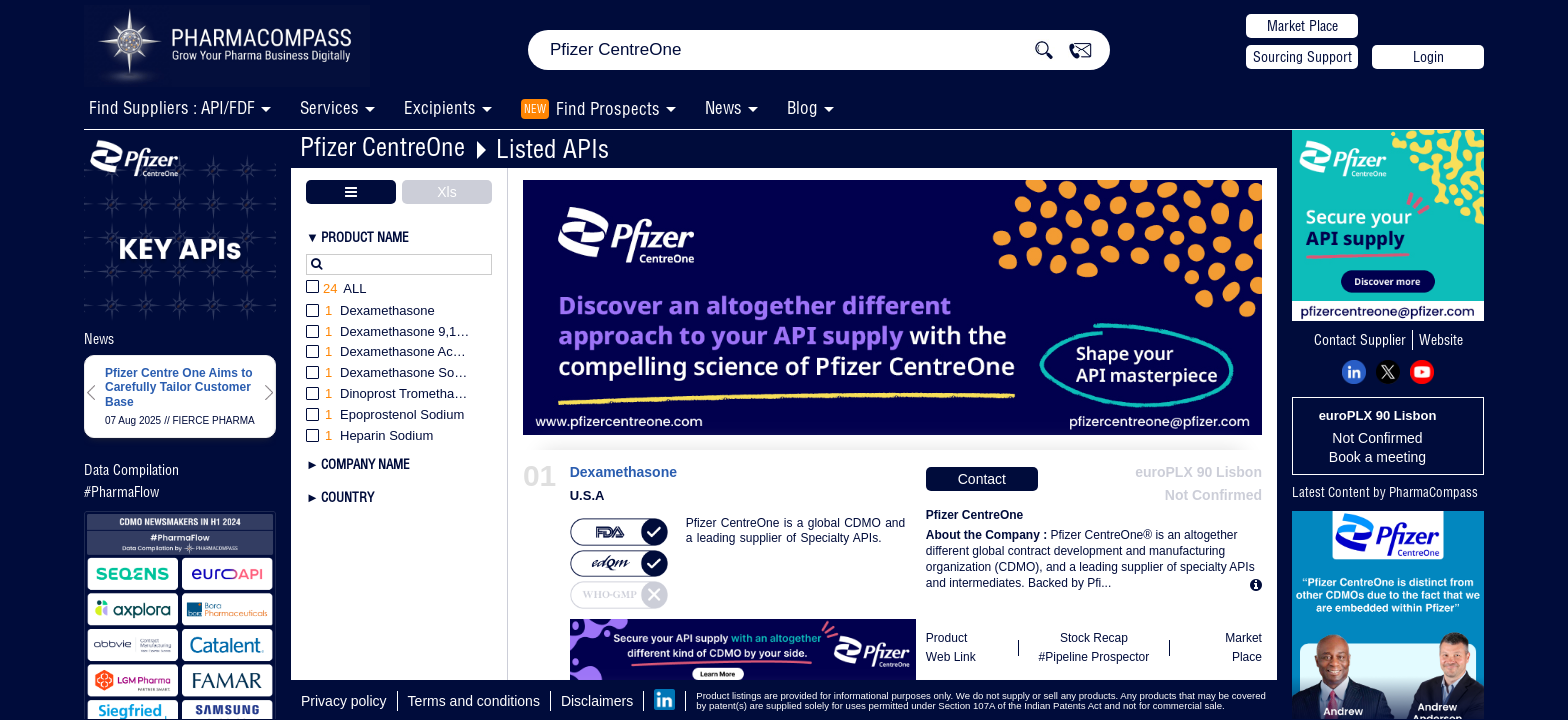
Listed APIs (552, 148)
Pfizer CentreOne (382, 146)
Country (347, 497)
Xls (446, 192)
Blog (802, 107)
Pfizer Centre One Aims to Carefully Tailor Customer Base (179, 387)
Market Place (1302, 26)
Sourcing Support (1302, 57)
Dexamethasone (623, 472)
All (336, 289)
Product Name (365, 237)
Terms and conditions (474, 701)
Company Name (365, 464)
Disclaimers (597, 701)
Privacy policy (344, 701)
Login (1428, 57)
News (723, 107)
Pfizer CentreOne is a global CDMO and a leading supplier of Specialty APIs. (795, 530)
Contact (982, 479)
